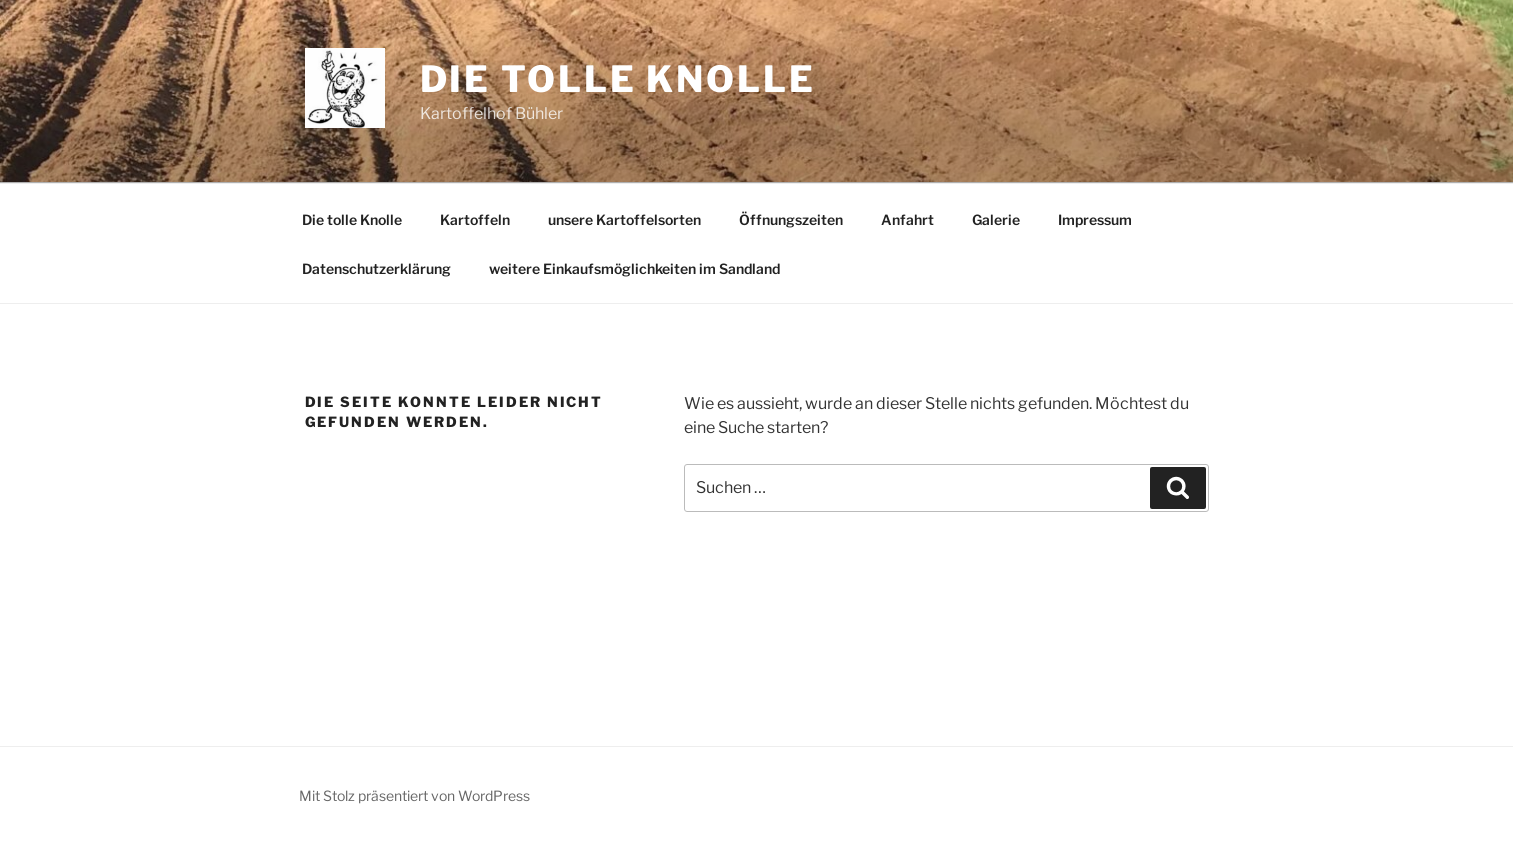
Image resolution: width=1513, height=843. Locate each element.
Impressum (1095, 219)
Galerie (996, 219)
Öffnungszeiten (791, 219)
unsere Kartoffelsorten (624, 219)
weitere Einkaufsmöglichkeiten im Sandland (634, 268)
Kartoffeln (475, 219)
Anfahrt (907, 219)
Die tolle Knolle (618, 79)
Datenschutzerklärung (376, 268)
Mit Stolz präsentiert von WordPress (414, 795)
